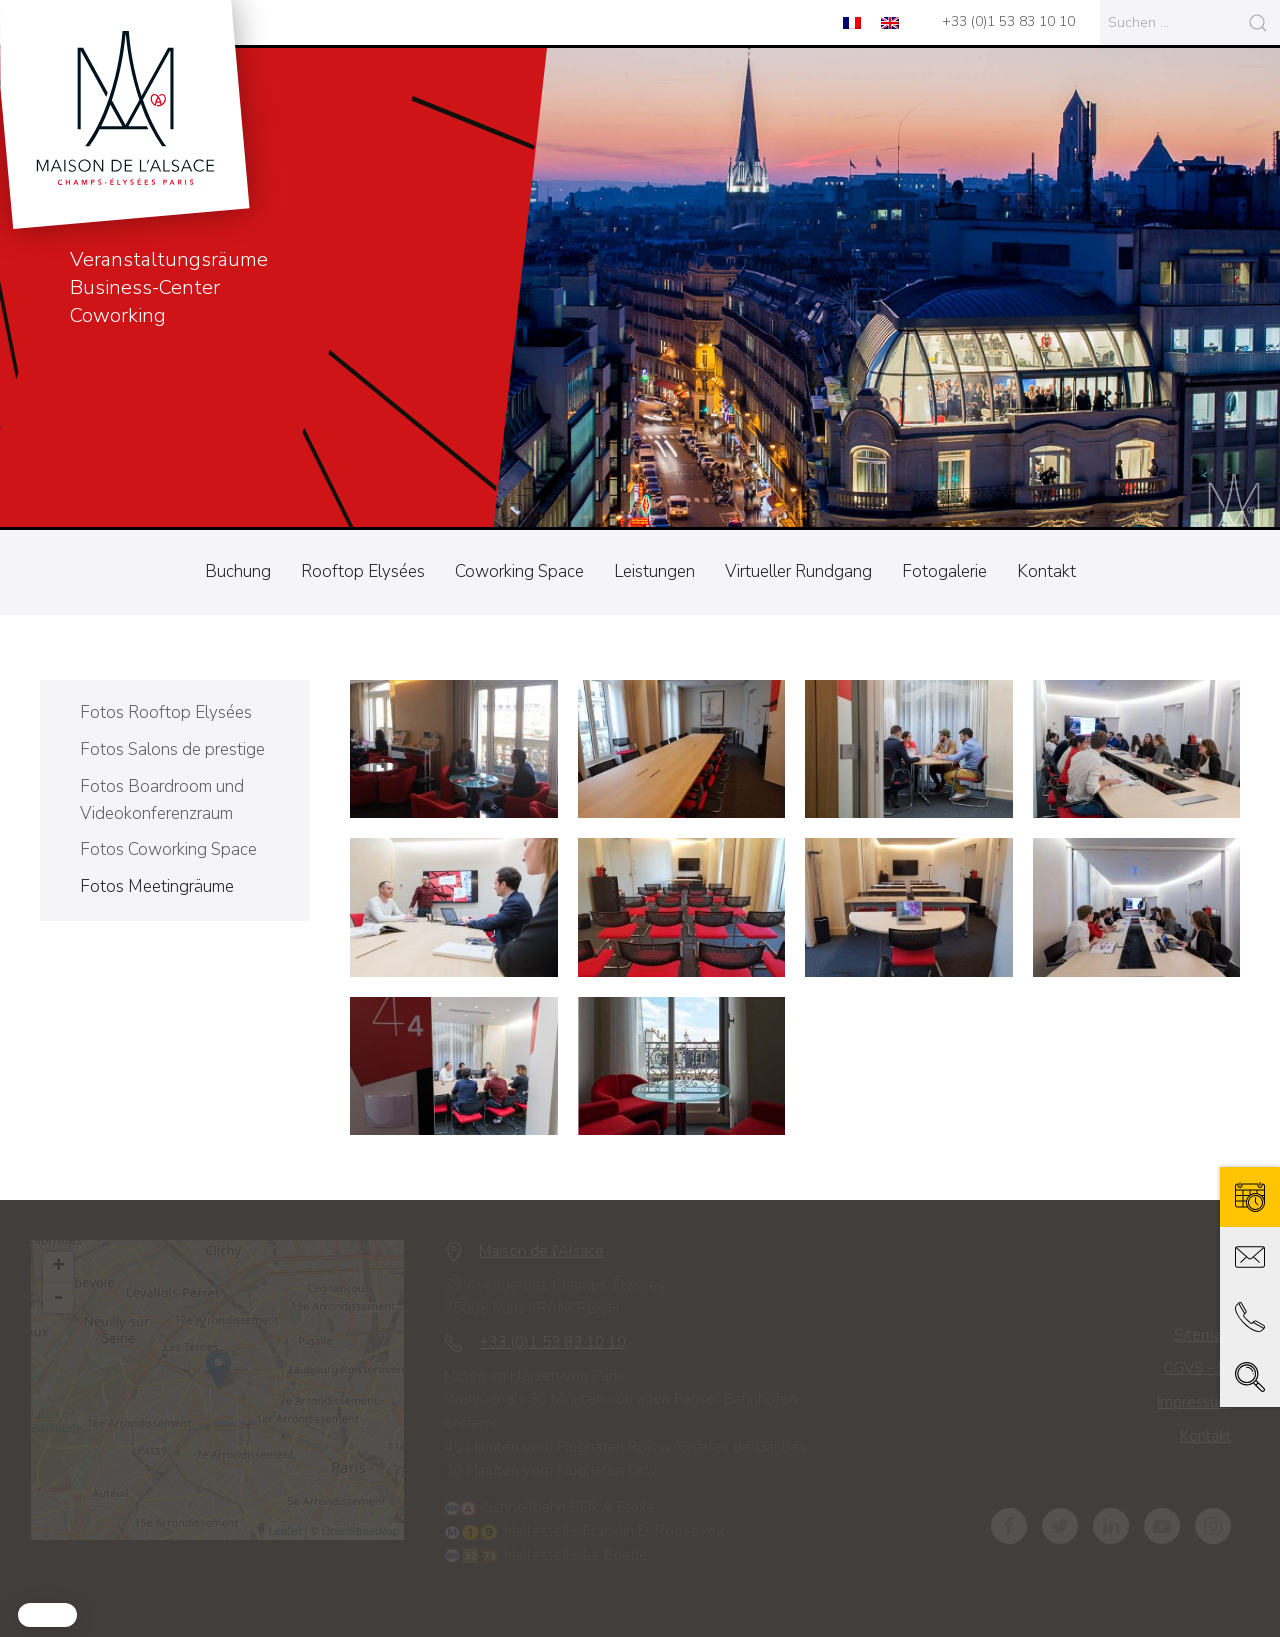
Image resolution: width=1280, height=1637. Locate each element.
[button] (47, 1615)
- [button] (64, 1298)
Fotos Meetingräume (157, 886)
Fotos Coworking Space (168, 849)
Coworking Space (519, 571)
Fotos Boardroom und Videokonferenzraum (162, 800)
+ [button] (64, 1267)
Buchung (238, 571)
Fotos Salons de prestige (172, 749)
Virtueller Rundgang (798, 571)
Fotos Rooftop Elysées (166, 712)
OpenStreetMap (367, 1531)
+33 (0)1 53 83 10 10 (1008, 21)
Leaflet (291, 1531)
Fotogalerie (944, 571)
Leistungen (654, 571)
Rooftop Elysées (363, 571)
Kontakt (1046, 571)
